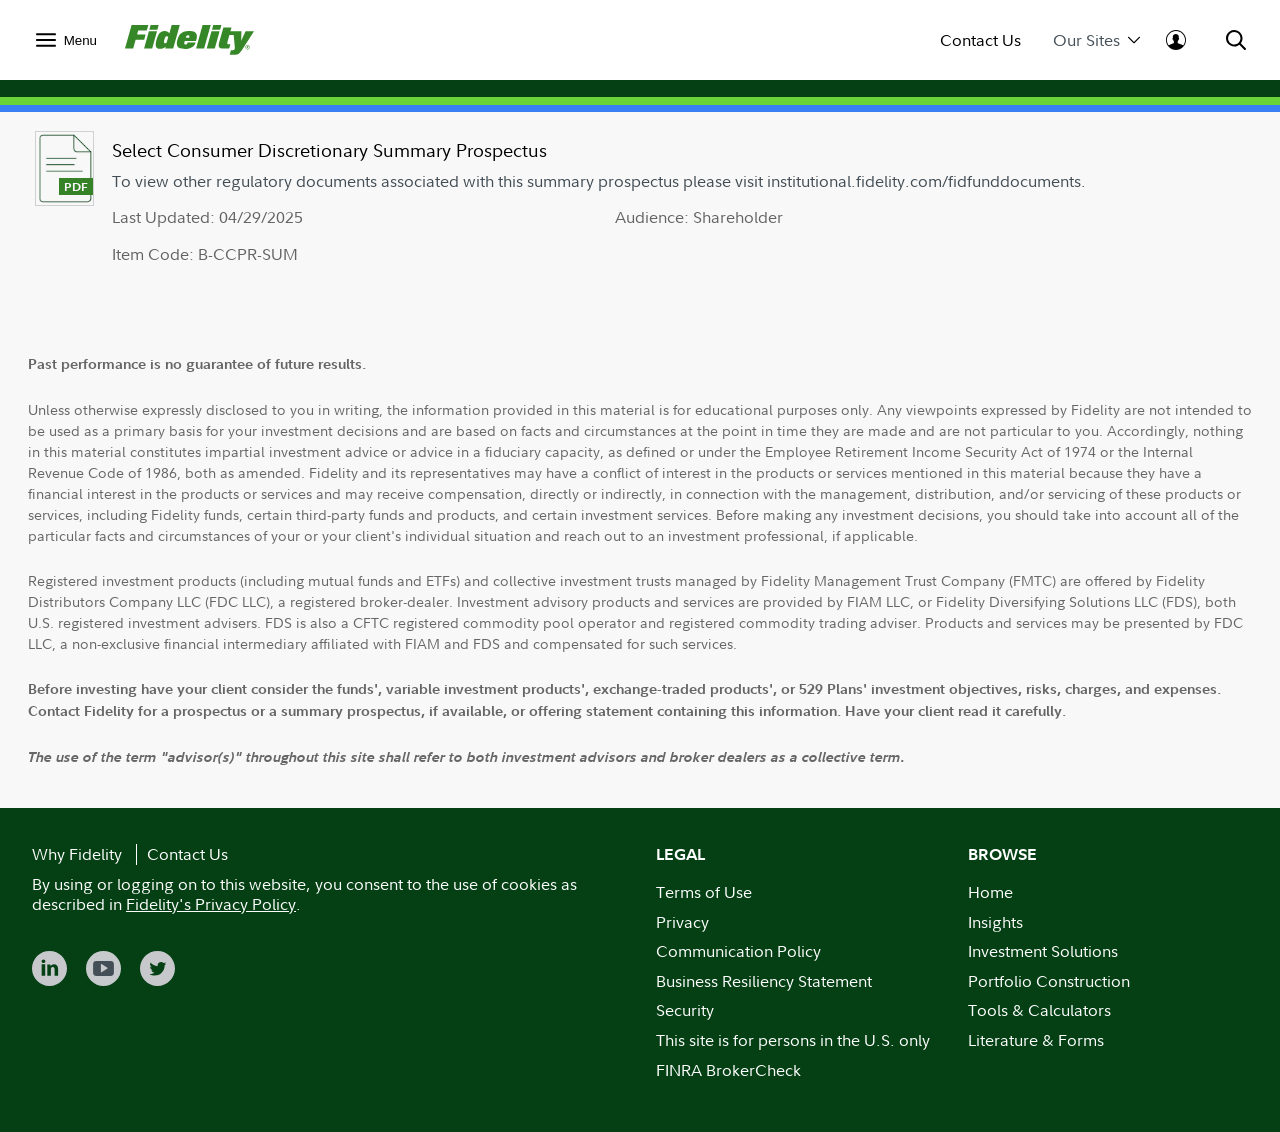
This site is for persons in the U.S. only (793, 1040)
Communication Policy (738, 951)
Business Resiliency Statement (764, 981)
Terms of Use (704, 892)
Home (990, 892)
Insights (995, 922)
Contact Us (980, 40)
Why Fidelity (77, 854)
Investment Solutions (1043, 951)
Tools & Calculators (1039, 1010)
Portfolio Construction (1049, 981)
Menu (80, 40)
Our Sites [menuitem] (1096, 40)
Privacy (682, 922)
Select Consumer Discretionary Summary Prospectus (329, 150)
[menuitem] (66, 39)
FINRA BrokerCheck (728, 1070)
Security (685, 1010)
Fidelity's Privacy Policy (211, 904)
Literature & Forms (1036, 1040)
